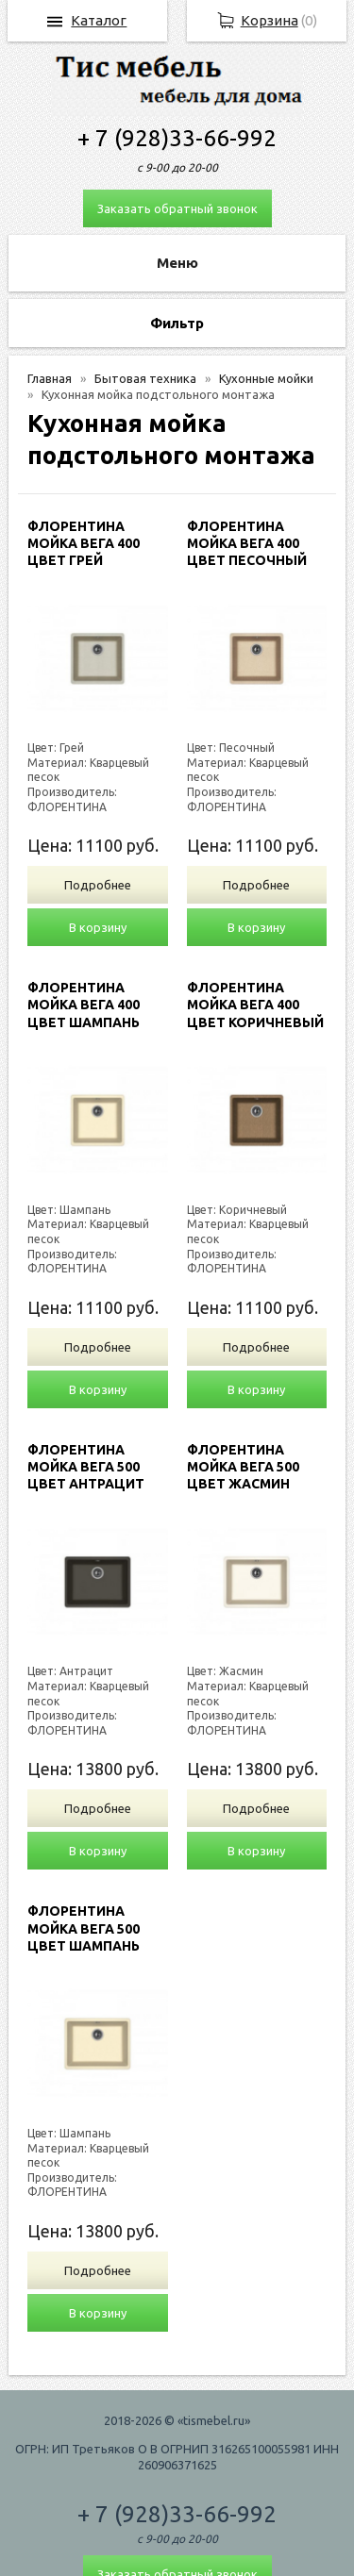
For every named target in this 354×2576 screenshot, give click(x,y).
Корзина (269, 20)
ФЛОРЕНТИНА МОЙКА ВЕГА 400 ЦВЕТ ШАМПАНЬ (83, 1004)
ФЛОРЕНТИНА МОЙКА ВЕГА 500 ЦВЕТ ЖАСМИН (243, 1466)
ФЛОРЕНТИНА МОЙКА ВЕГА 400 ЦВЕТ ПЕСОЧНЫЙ (247, 543)
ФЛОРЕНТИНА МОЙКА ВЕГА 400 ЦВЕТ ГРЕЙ (83, 543)
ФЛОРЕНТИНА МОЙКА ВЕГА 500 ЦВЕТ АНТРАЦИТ (85, 1466)
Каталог (98, 20)
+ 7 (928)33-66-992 (177, 138)
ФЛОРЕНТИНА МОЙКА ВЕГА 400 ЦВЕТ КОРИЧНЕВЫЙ (255, 1004)
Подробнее (97, 884)
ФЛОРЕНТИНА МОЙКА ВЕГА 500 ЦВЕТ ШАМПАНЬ (83, 1928)
